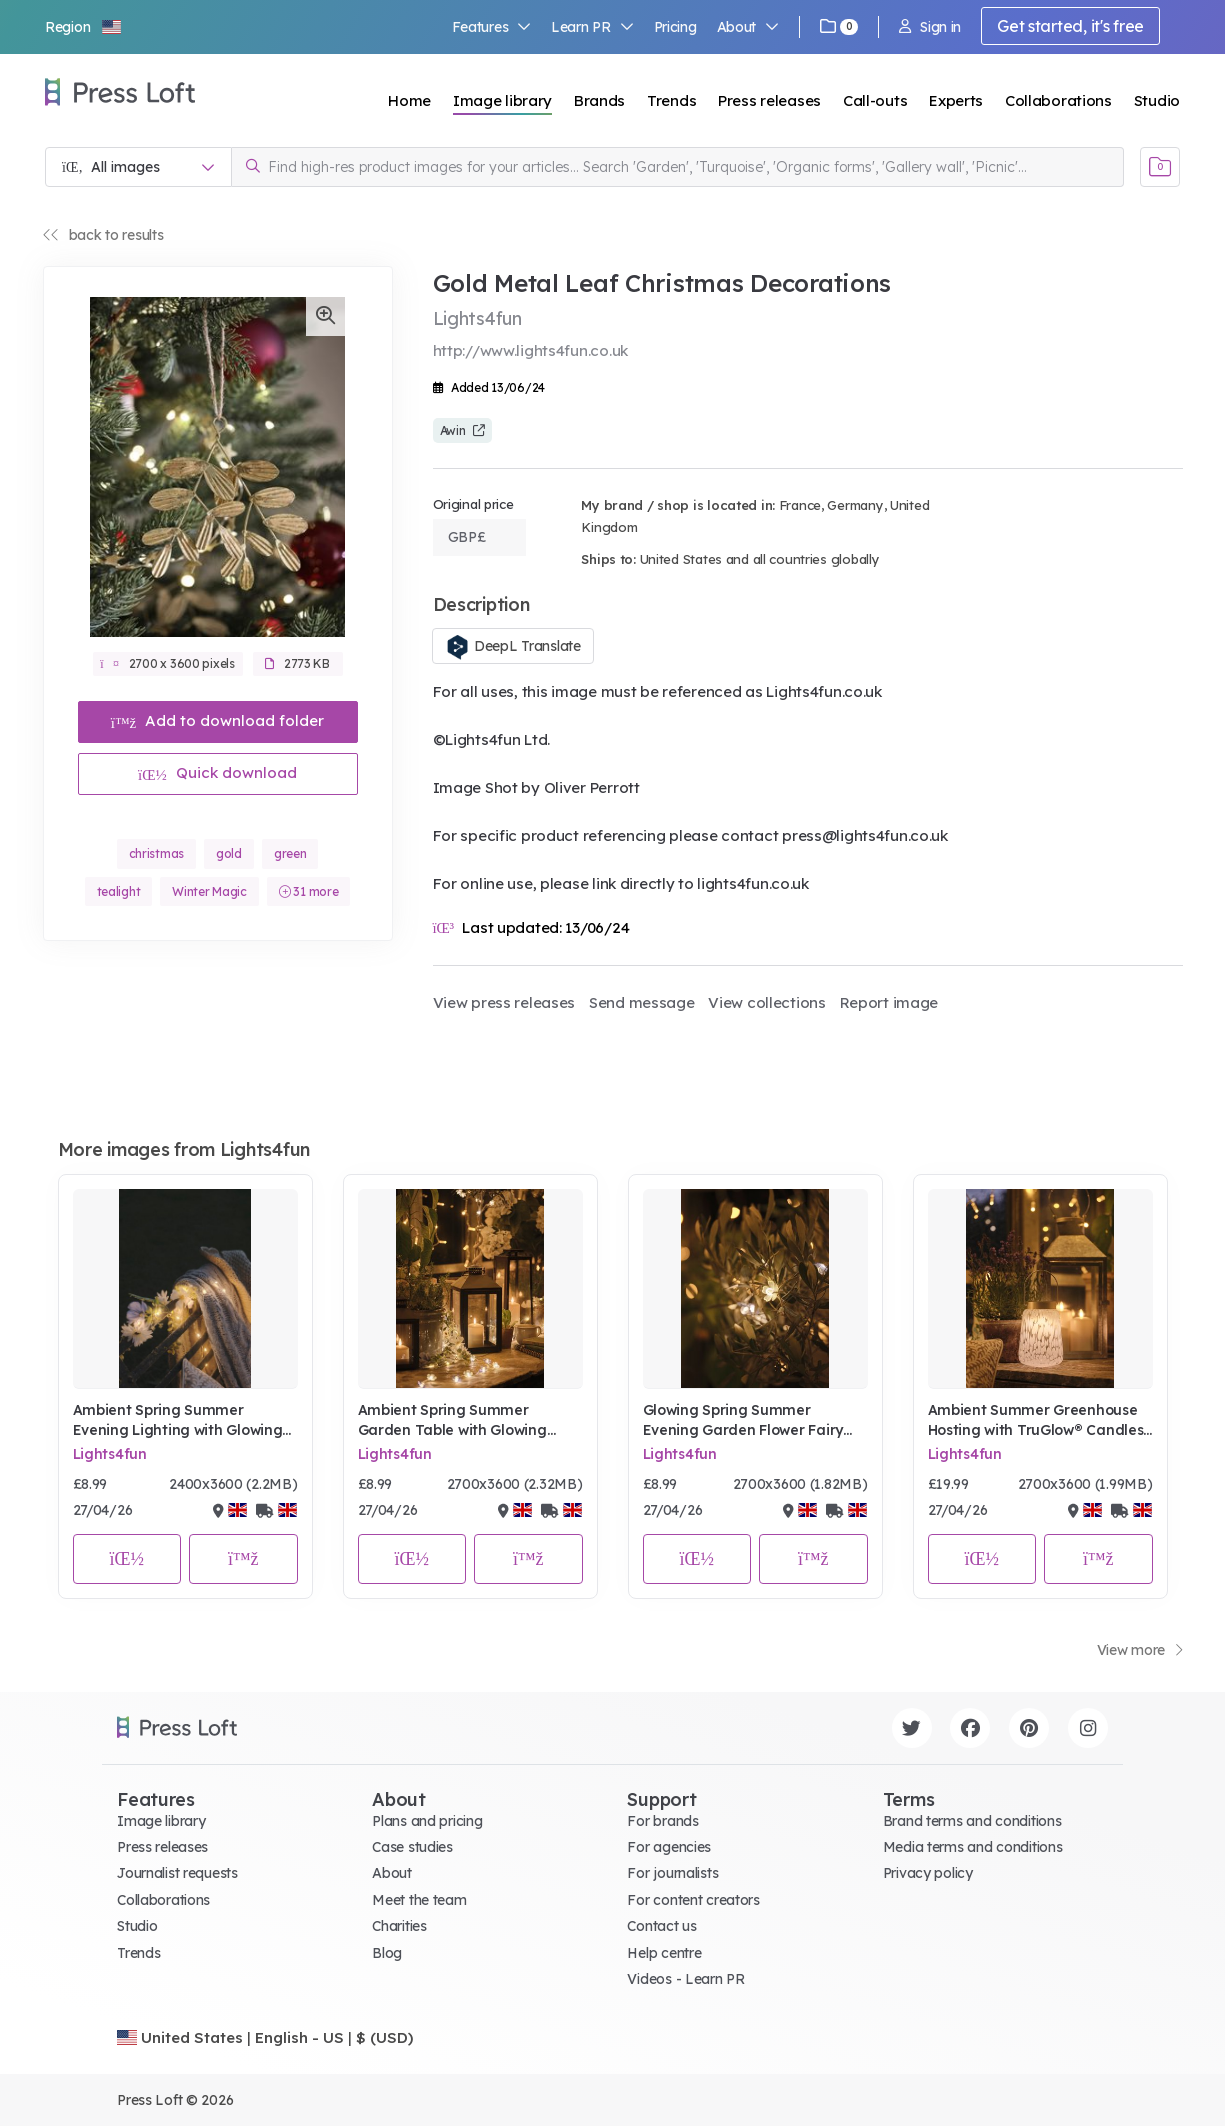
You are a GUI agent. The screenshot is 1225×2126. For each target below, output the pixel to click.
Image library (502, 100)
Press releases (769, 100)
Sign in (930, 27)
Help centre (664, 1953)
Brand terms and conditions (972, 1821)
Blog (387, 1953)
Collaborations (1058, 100)
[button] (84, 27)
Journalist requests (177, 1873)
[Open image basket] (1160, 167)
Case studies (412, 1847)
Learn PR (592, 27)
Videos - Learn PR (685, 1979)
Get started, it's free (1070, 26)
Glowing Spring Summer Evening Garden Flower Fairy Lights (743, 1420)
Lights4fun (110, 1454)
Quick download (217, 772)
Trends (671, 100)
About (748, 27)
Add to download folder (218, 720)
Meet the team (419, 1900)
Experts (956, 100)
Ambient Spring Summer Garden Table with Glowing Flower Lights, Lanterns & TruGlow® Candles (452, 1420)
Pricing (675, 27)
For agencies (669, 1847)
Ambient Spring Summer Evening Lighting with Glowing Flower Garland (178, 1420)
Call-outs (875, 100)
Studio (1157, 100)
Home (409, 100)
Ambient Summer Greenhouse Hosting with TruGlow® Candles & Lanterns (1036, 1420)
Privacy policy (928, 1873)
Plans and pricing (427, 1821)
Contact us (661, 1926)
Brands (599, 100)
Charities (399, 1926)
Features (492, 27)
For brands (662, 1821)
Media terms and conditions (973, 1847)
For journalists (672, 1873)
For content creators (693, 1900)
